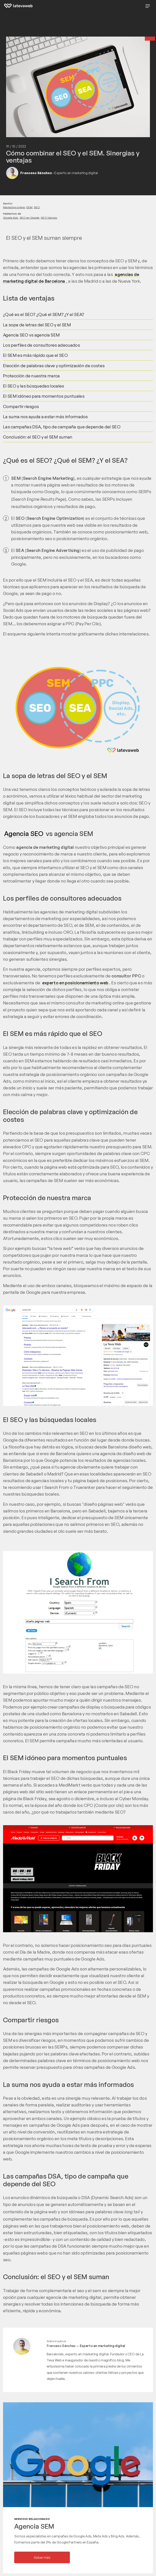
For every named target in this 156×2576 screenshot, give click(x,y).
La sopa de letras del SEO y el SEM (37, 324)
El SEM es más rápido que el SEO (35, 355)
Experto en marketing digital (102, 2346)
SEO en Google (29, 217)
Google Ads (10, 217)
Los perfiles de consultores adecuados (41, 345)
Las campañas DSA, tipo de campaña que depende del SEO (61, 426)
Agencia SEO (23, 833)
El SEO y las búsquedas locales (33, 386)
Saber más (42, 2557)
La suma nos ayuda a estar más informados (45, 416)
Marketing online (14, 207)
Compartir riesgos (21, 406)
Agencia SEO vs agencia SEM (31, 335)
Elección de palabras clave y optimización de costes (54, 365)
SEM (29, 207)
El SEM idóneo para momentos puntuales (43, 396)
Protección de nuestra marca (31, 375)
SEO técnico (49, 217)
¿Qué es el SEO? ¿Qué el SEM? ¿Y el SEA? (43, 314)
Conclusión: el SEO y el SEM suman (38, 437)
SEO (37, 207)
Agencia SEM (34, 2526)
